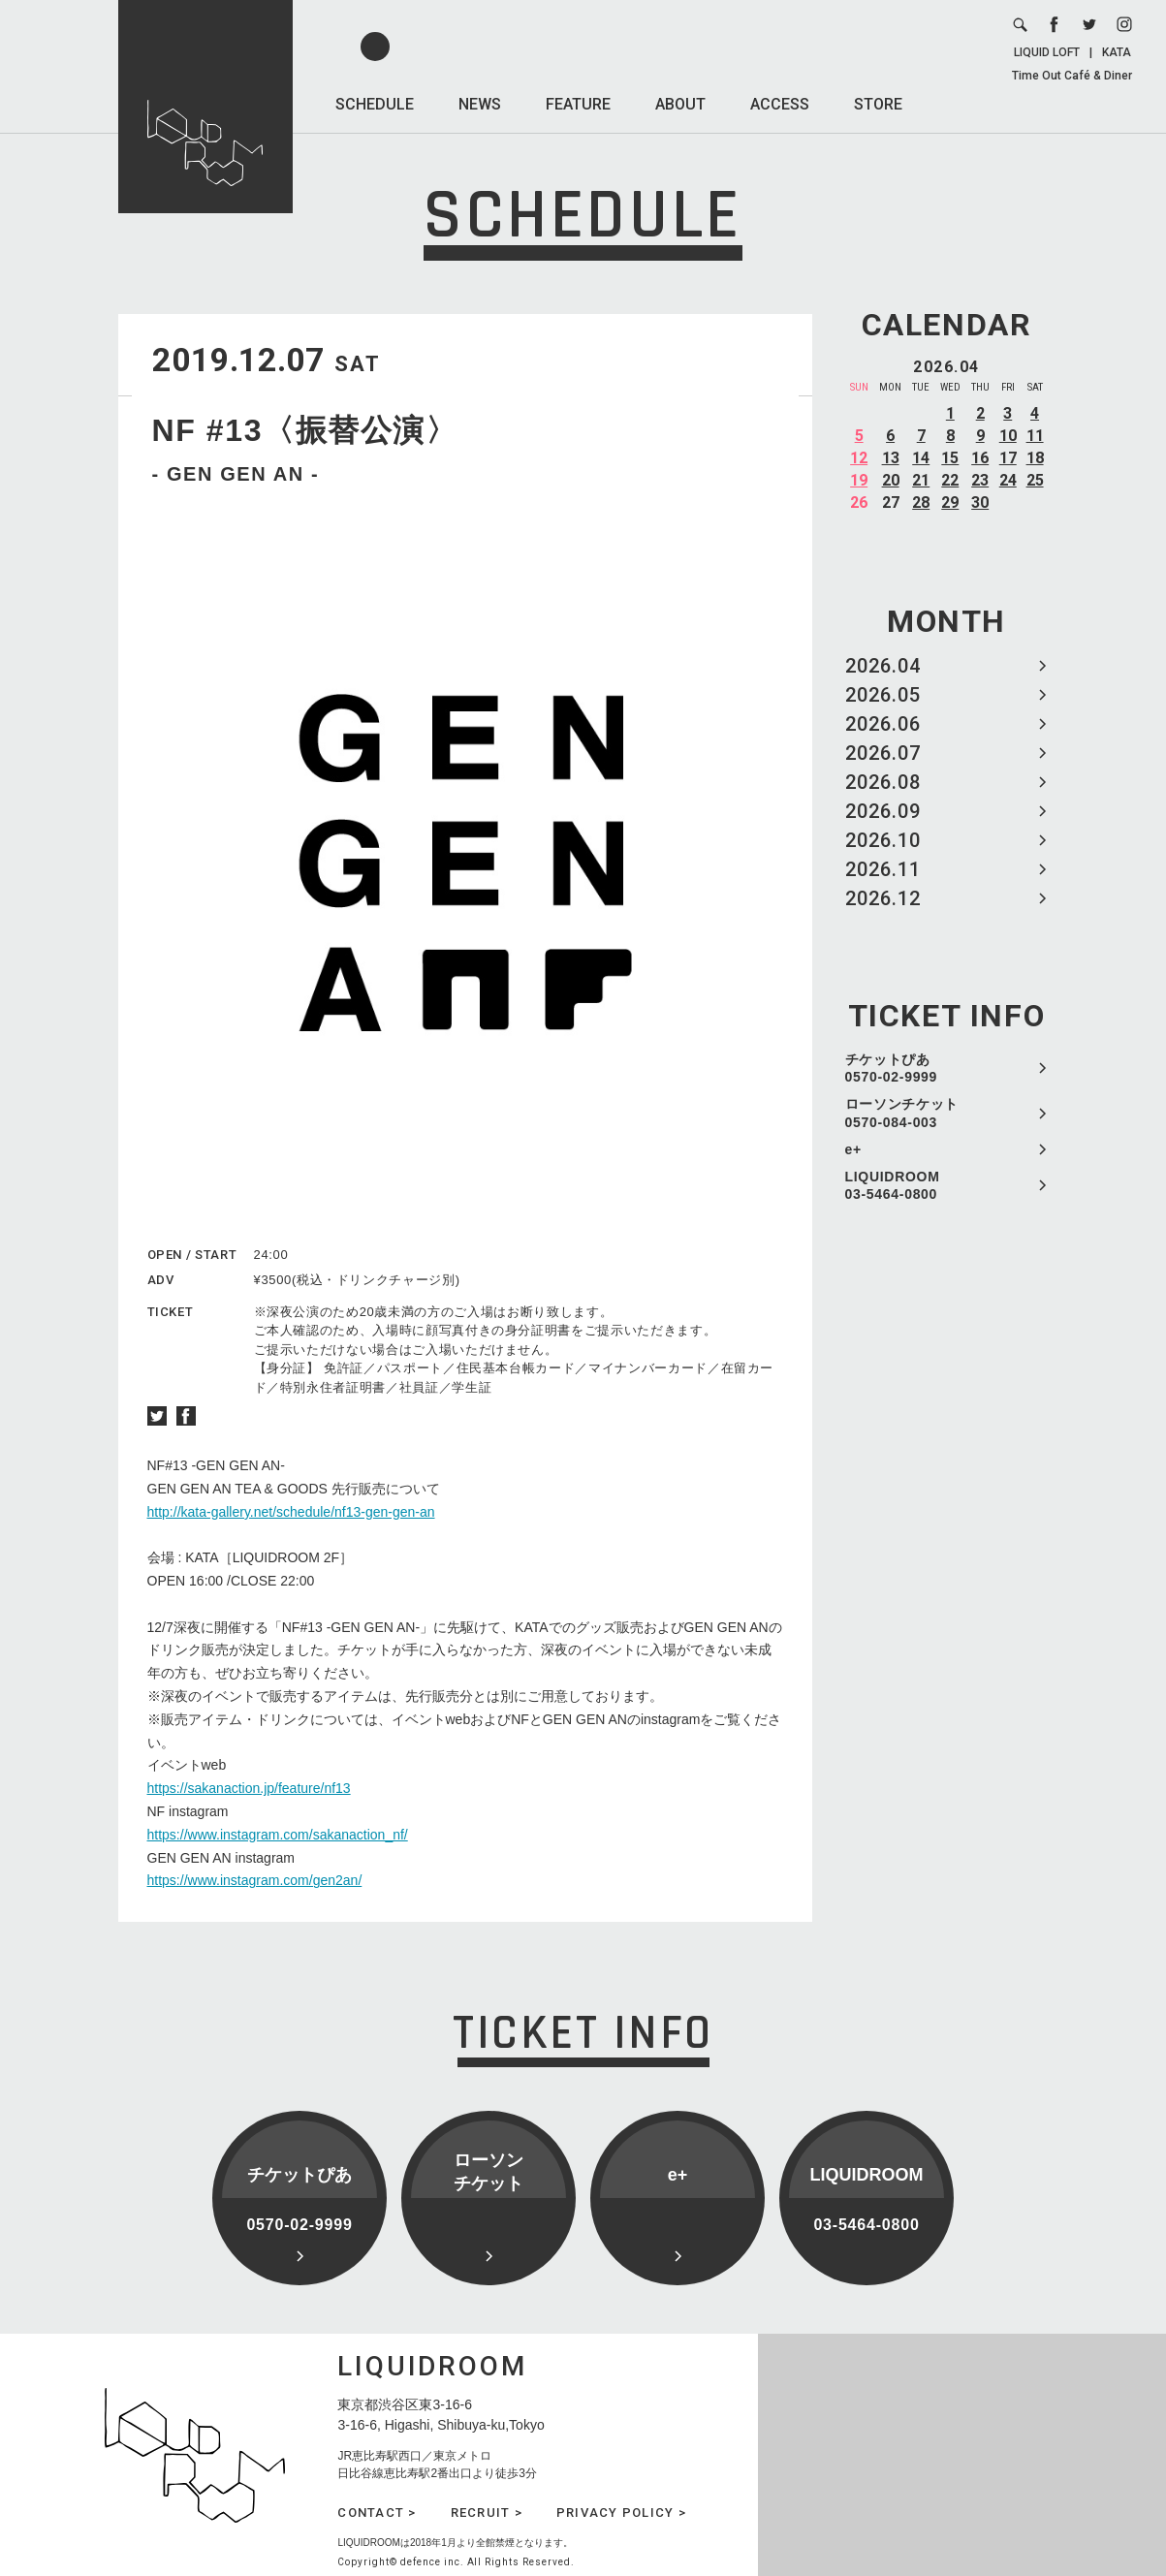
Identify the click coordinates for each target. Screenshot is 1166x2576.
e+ (853, 1149)
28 (921, 502)
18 (1035, 458)
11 (1035, 435)
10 (1008, 435)
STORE (878, 104)
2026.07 (883, 753)
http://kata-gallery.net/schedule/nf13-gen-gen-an (291, 1512)
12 (858, 458)
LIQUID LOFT (1047, 52)
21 (921, 480)
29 (950, 502)
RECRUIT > (486, 2512)
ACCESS (779, 104)
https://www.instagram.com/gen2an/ (254, 1880)
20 (890, 480)
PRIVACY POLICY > (621, 2512)
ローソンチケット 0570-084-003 (902, 1112)
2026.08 (883, 782)
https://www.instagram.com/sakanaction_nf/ (277, 1834)
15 (950, 458)
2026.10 (883, 840)
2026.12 (883, 898)
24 (1008, 480)
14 (921, 458)
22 (950, 480)
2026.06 (883, 724)
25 (1035, 480)
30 (980, 502)
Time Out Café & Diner (1072, 75)
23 (980, 480)
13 (890, 458)
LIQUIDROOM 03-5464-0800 (892, 1185)
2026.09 (883, 811)
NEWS (479, 104)
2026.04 (883, 665)
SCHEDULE (374, 104)
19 (858, 480)
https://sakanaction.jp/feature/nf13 (249, 1788)
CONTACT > (376, 2512)
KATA (1116, 52)
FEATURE (578, 104)
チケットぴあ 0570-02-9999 (891, 1068)
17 (1008, 458)
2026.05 (883, 695)
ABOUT (680, 104)
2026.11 (883, 869)
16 (980, 458)
